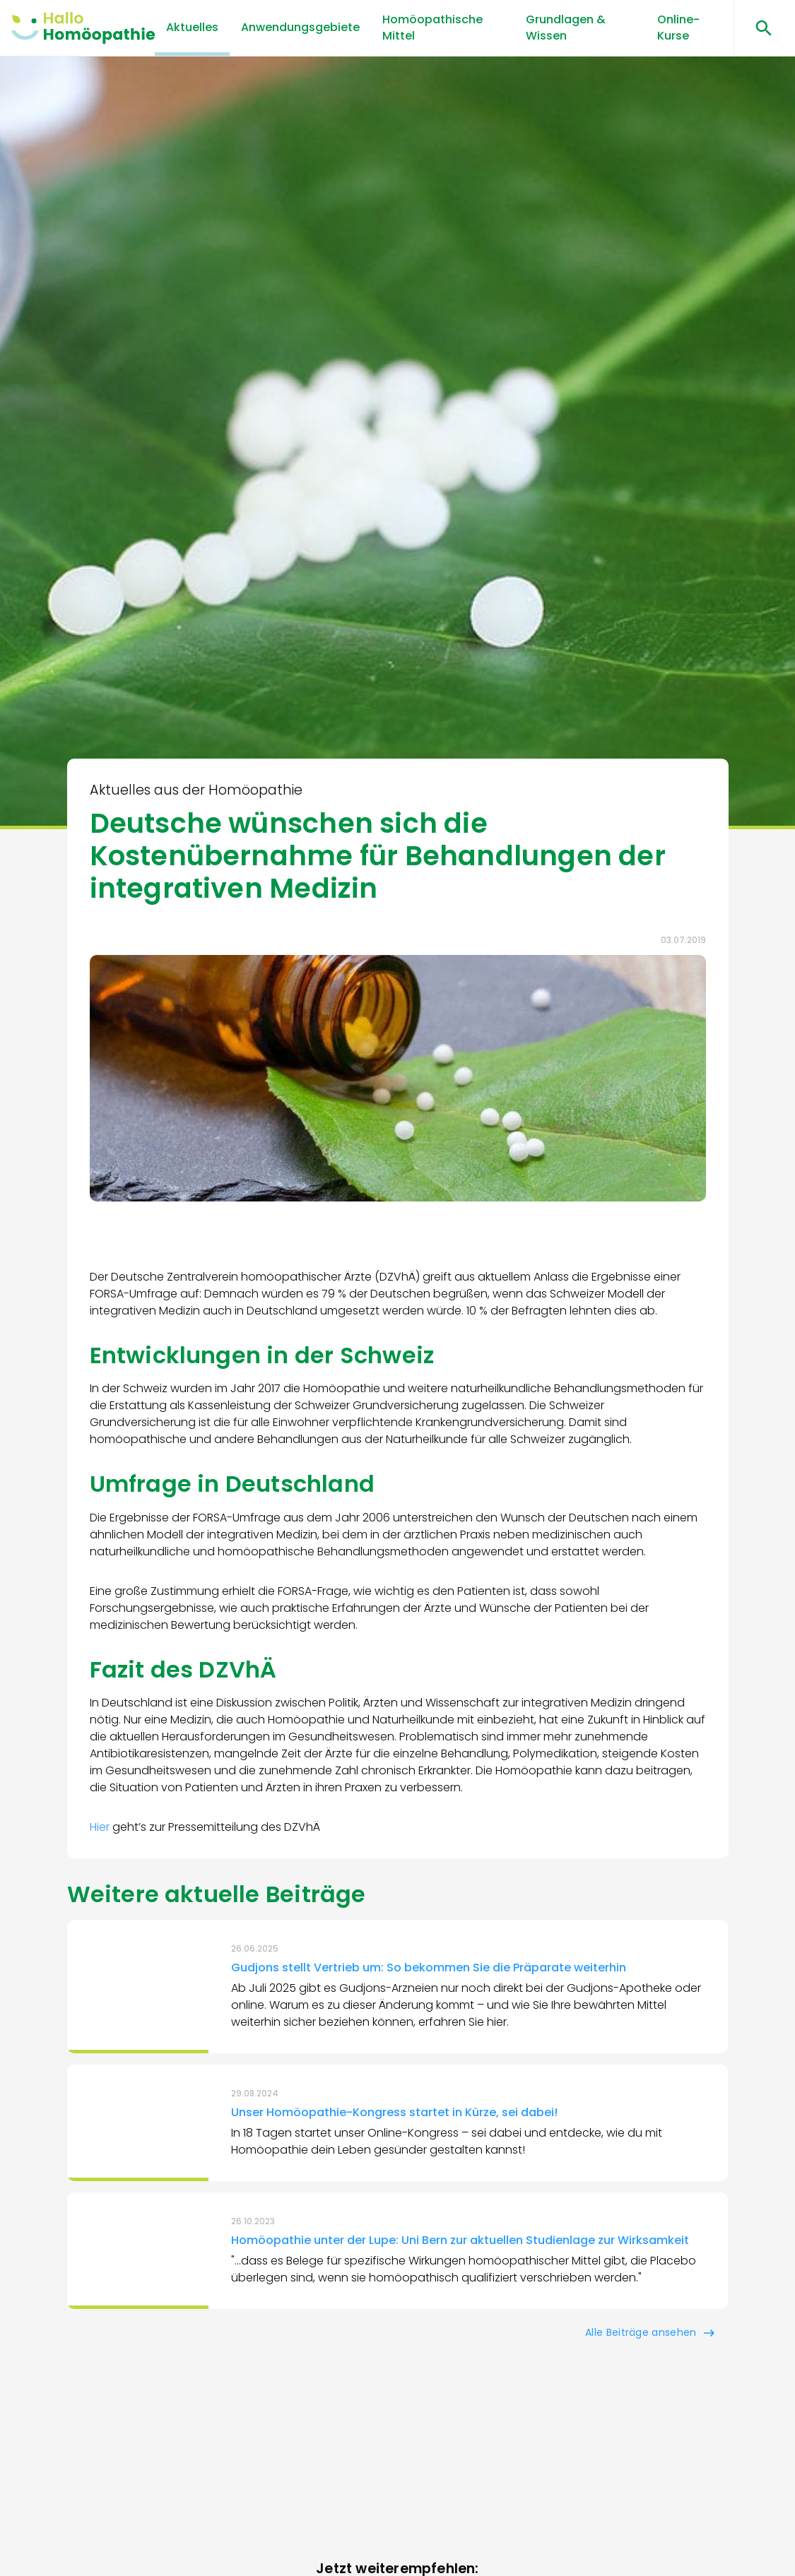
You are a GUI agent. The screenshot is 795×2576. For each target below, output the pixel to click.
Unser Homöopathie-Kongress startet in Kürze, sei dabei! (394, 2112)
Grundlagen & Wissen (566, 27)
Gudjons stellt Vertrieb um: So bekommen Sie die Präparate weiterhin (428, 1967)
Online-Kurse (678, 27)
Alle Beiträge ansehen (640, 2332)
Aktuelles (192, 27)
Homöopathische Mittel (432, 27)
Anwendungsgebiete (300, 27)
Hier (101, 1827)
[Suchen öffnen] (759, 28)
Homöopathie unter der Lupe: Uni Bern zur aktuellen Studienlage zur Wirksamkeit (460, 2240)
